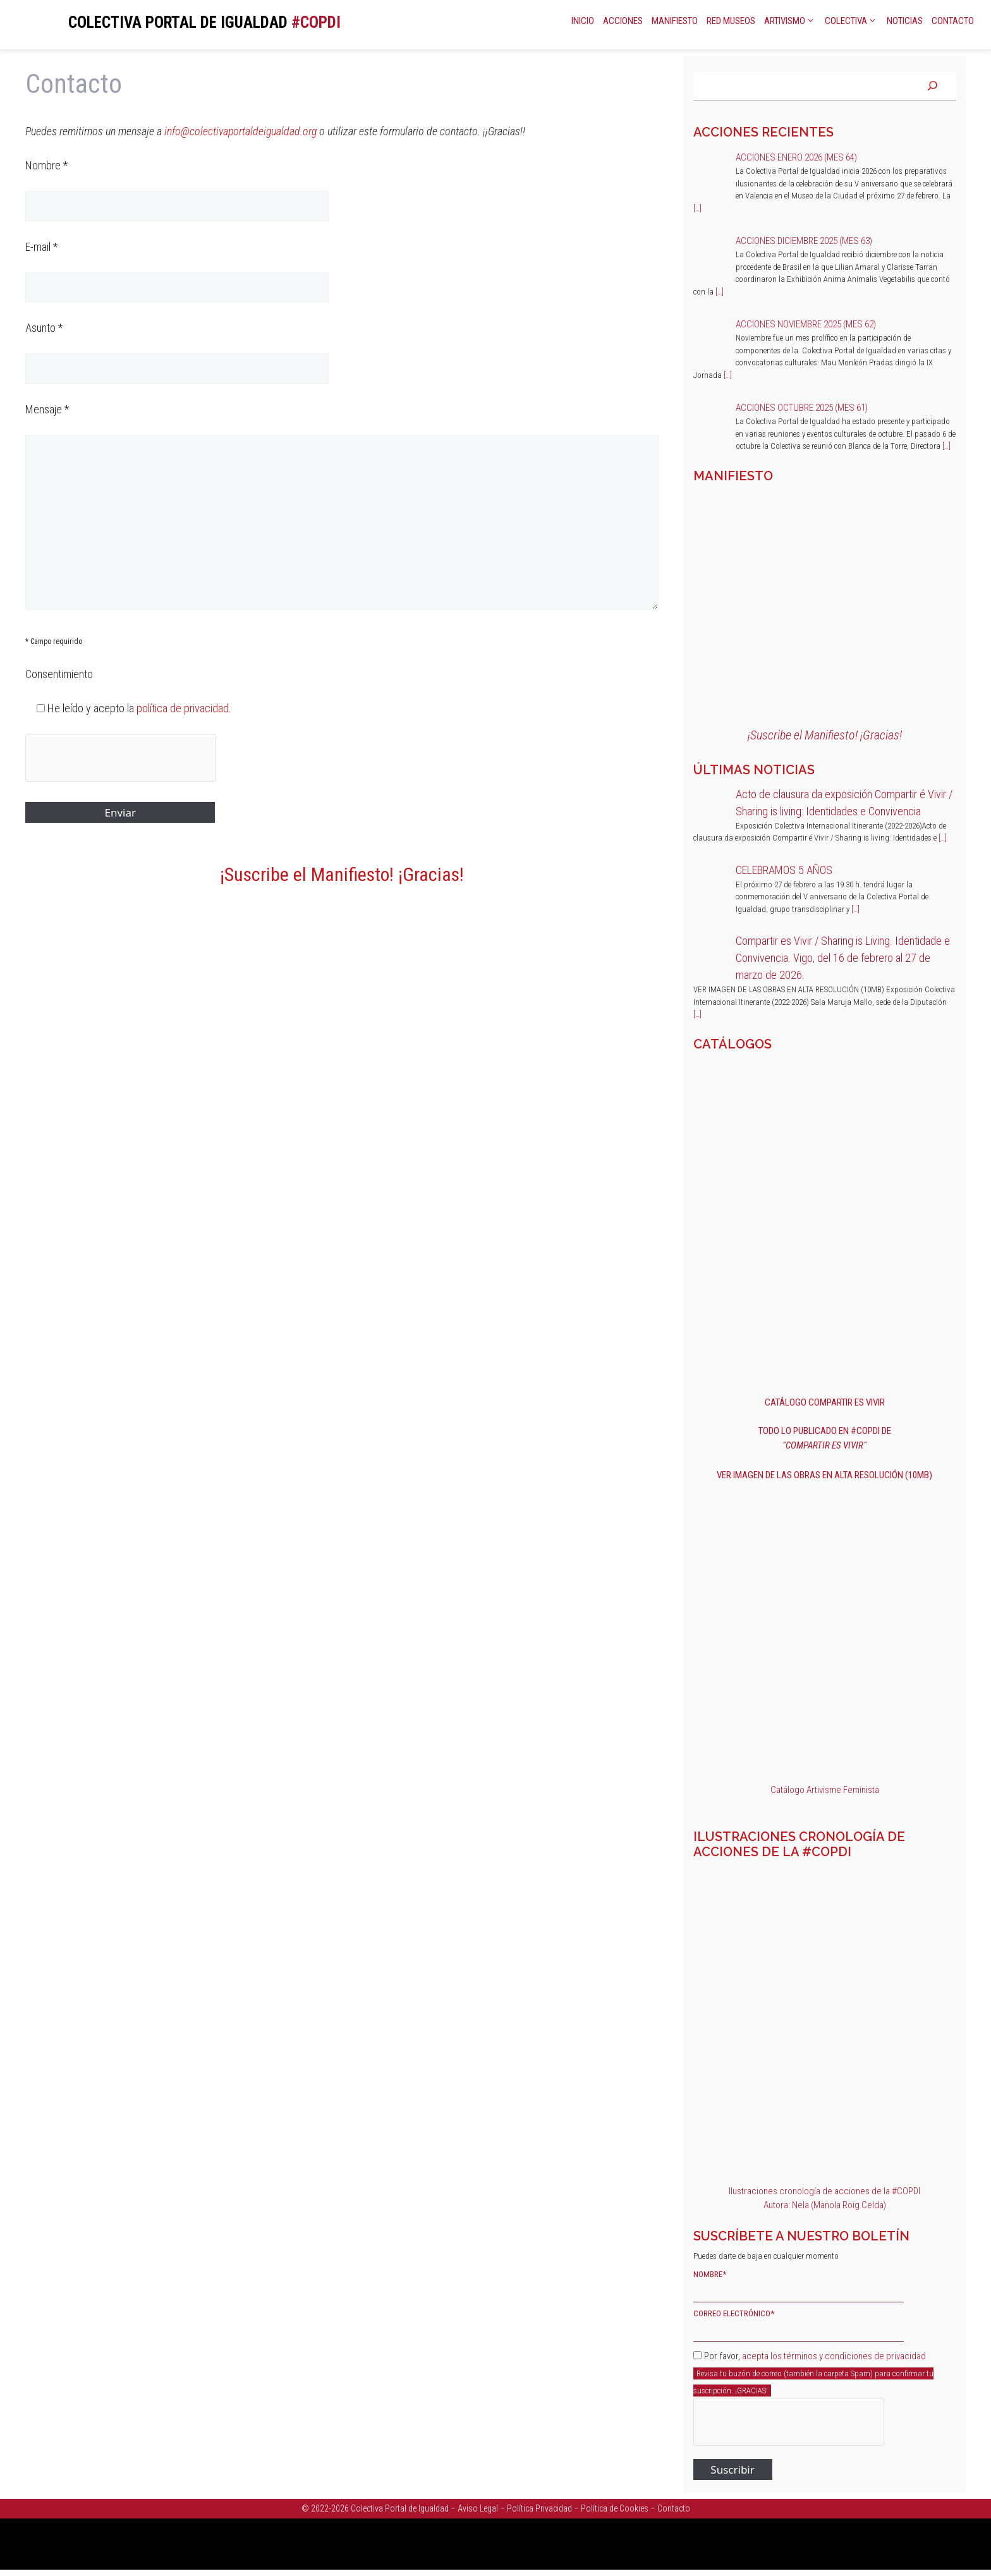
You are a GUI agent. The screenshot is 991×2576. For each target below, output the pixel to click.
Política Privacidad (539, 2508)
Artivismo (790, 20)
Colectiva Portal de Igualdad (400, 2508)
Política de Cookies (614, 2508)
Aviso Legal (478, 2508)
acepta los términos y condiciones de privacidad (834, 2356)
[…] (697, 208)
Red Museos (731, 21)
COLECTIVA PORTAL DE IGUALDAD (178, 22)
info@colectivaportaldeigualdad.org (240, 131)
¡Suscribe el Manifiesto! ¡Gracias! (342, 874)
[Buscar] (932, 85)
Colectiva (852, 20)
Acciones (623, 21)
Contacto (953, 21)
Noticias (905, 21)
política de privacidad (183, 708)
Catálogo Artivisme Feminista (824, 1789)
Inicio (582, 21)
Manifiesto (675, 21)
